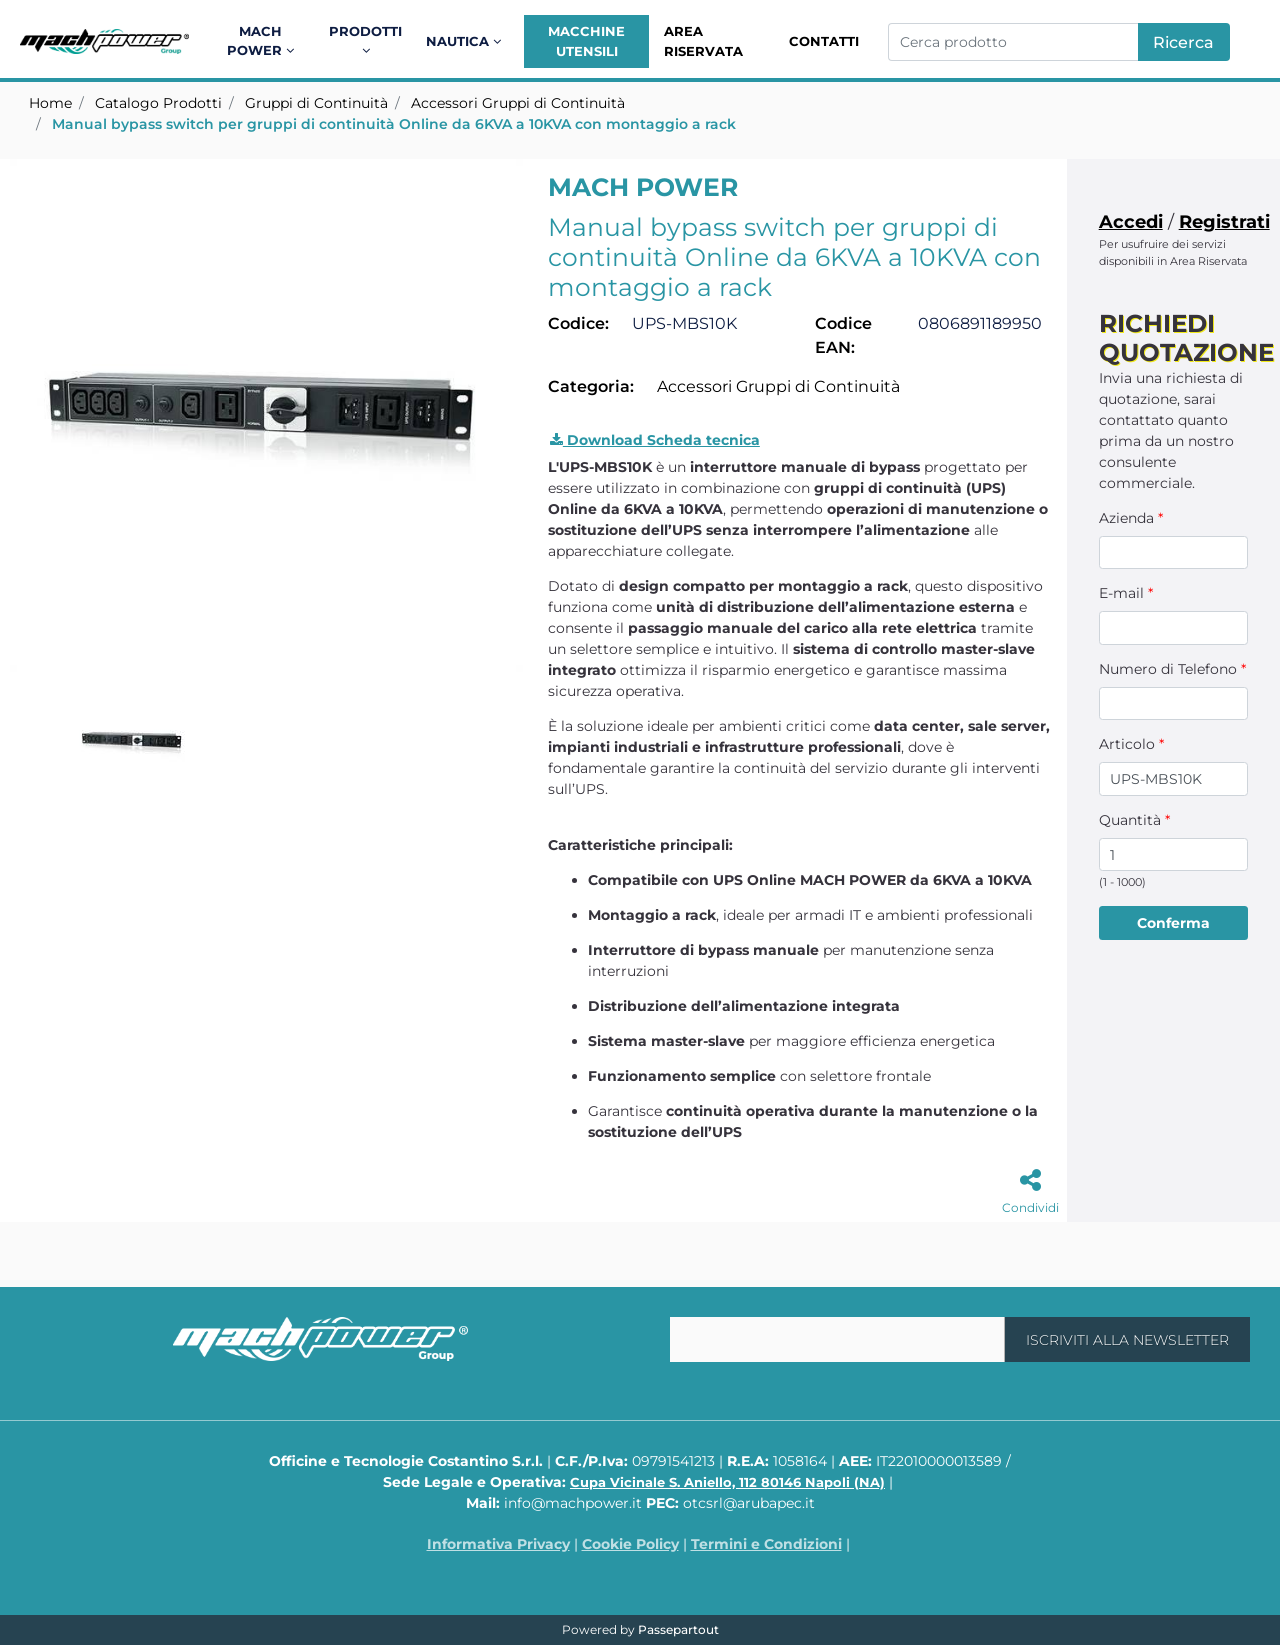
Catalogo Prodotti (158, 103)
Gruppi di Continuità (316, 103)
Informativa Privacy (498, 1544)
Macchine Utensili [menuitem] (586, 41)
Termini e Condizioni (766, 1544)
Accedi (1131, 222)
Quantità (1134, 820)
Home (50, 103)
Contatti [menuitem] (824, 41)
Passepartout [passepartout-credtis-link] (678, 1629)
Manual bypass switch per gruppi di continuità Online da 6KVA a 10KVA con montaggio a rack (394, 124)
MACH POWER (643, 187)
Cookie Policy (630, 1544)
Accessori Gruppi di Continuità (518, 103)
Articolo (1131, 744)
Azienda (1131, 518)
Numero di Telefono (1172, 669)
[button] (1184, 42)
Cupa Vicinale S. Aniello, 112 (727, 1482)
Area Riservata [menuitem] (703, 41)
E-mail (1126, 593)
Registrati (1224, 222)
